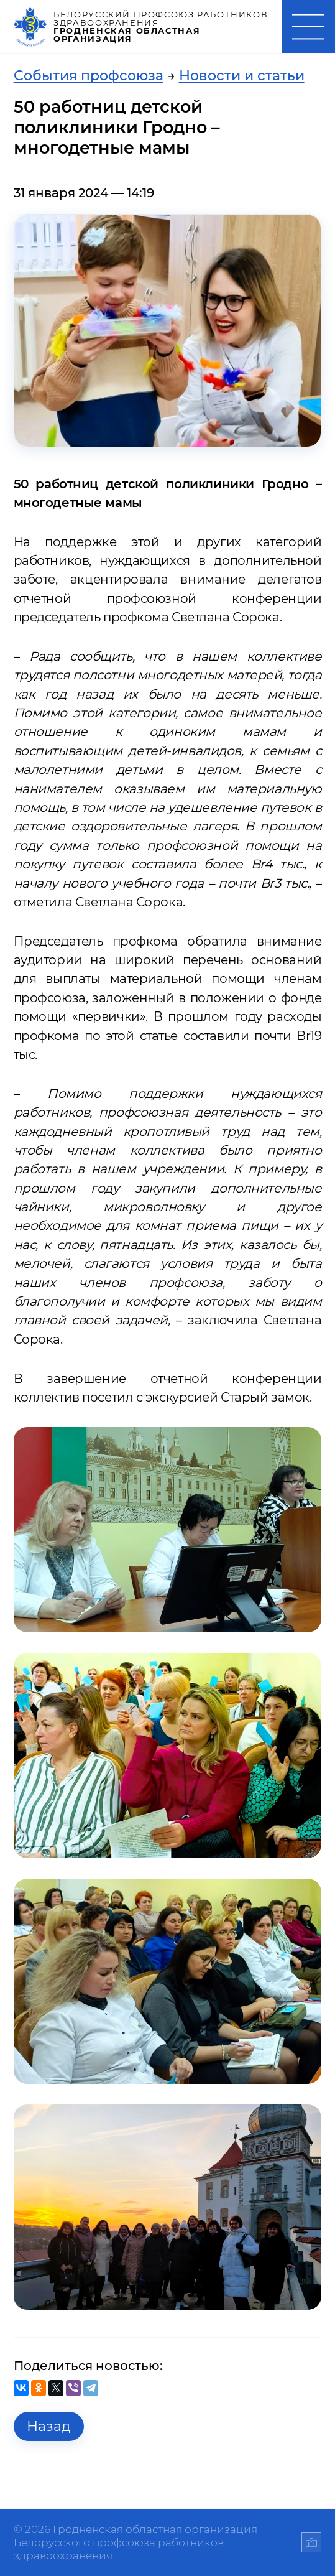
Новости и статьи (242, 75)
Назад (48, 2426)
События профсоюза (88, 75)
